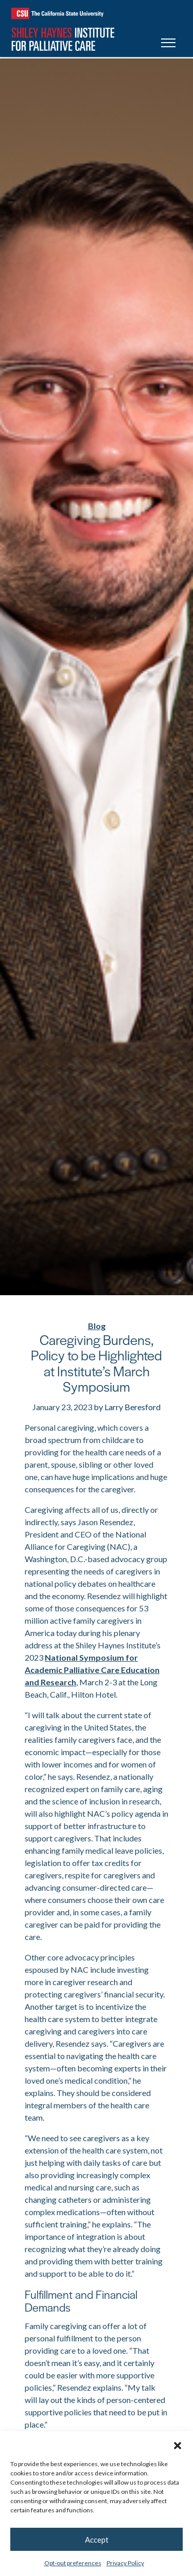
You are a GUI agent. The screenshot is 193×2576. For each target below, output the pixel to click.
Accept (97, 2539)
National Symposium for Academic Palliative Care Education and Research (92, 1669)
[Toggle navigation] (168, 44)
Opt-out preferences (72, 2563)
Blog (97, 1326)
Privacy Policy (125, 2563)
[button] (177, 2444)
